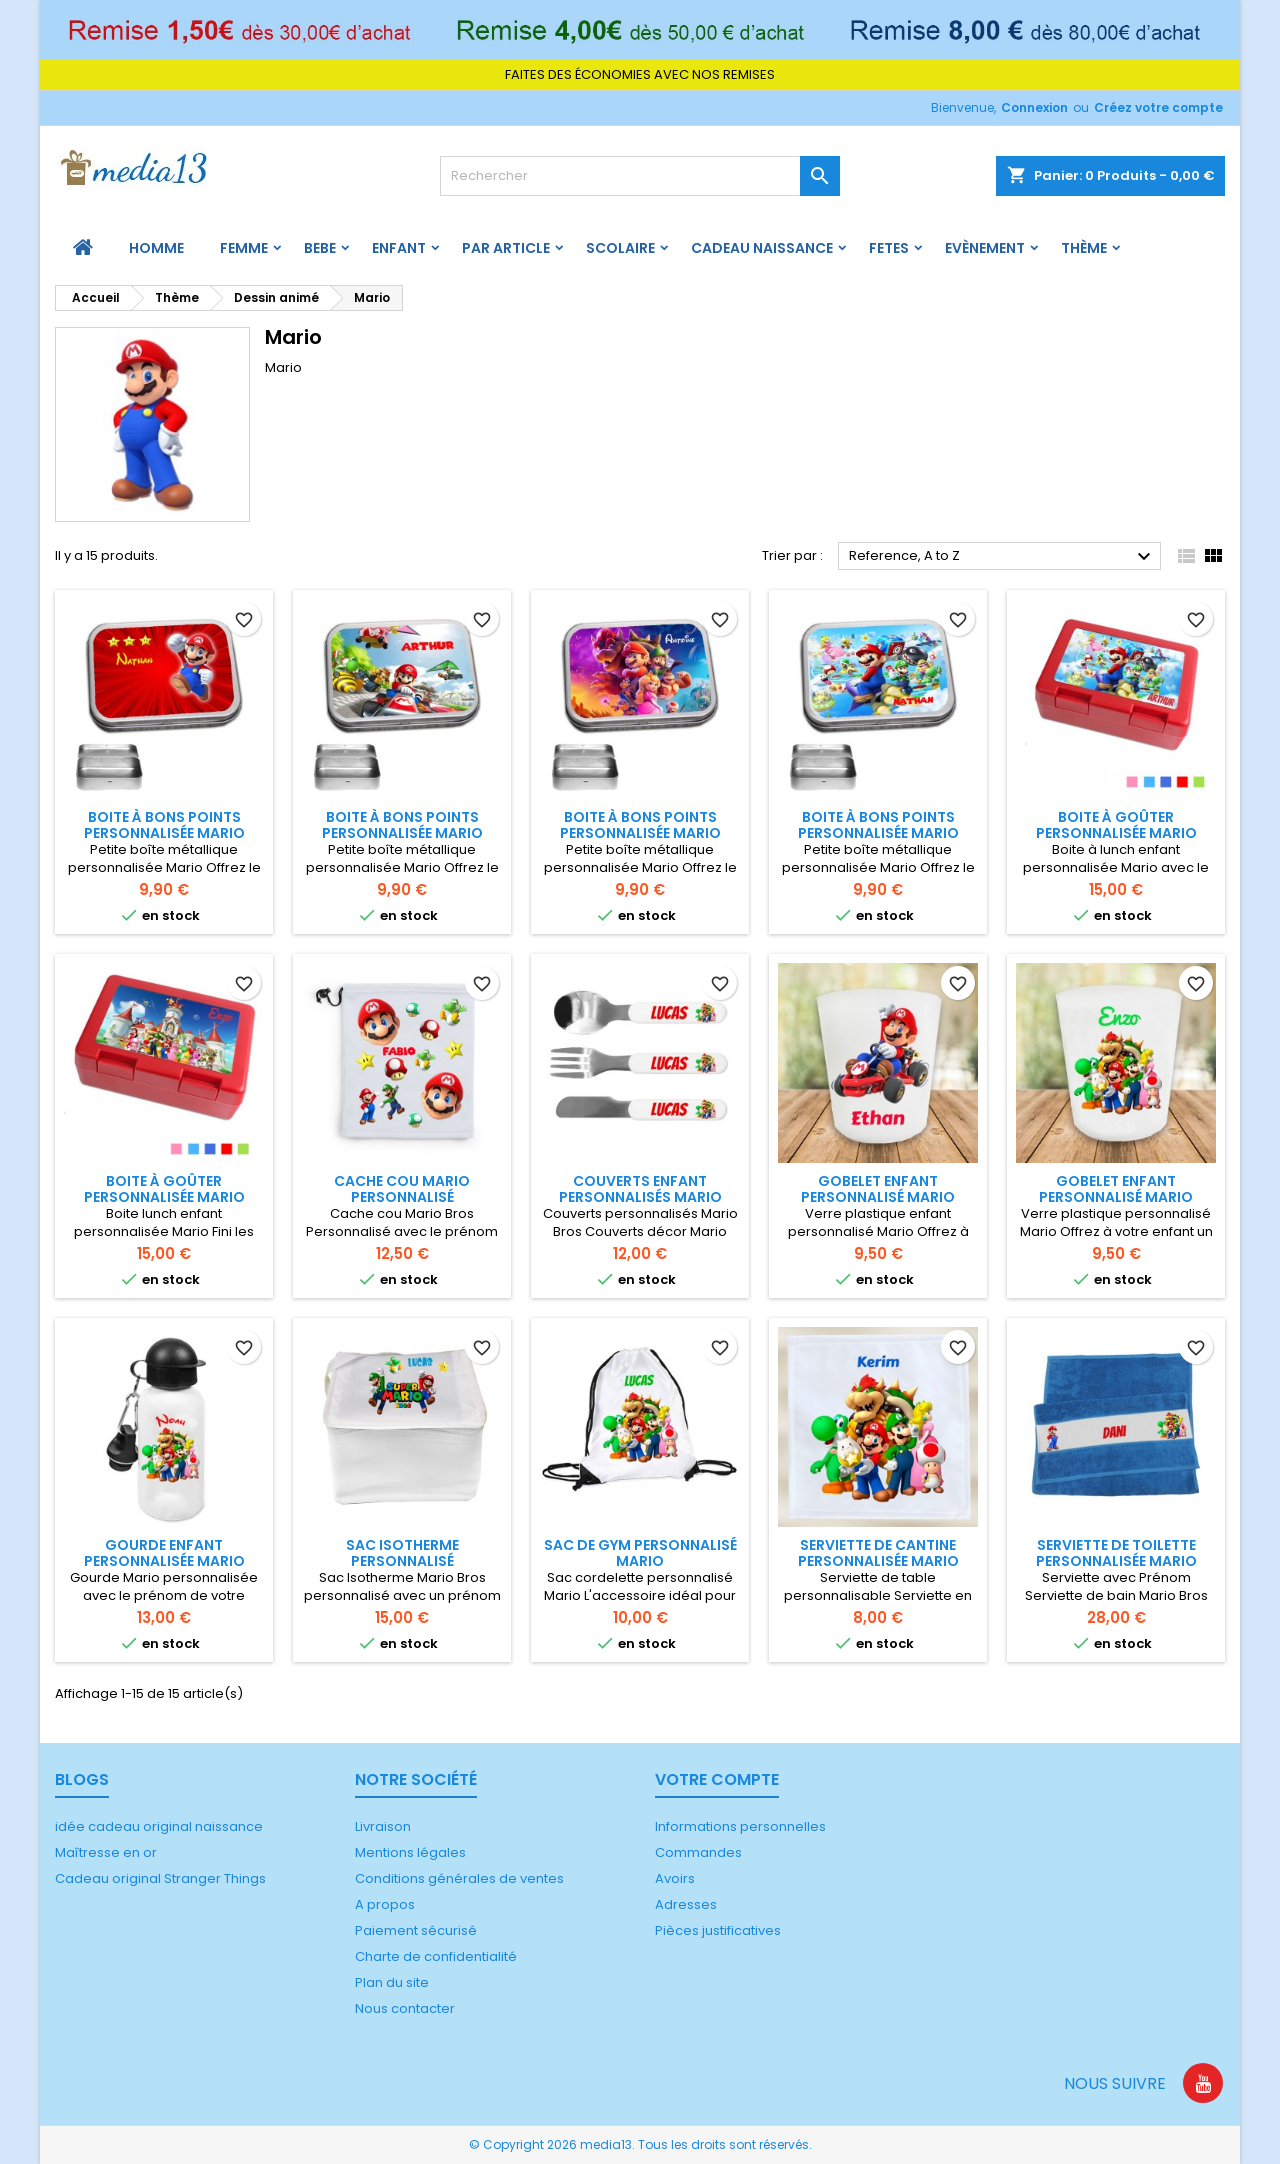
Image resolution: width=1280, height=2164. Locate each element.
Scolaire (620, 248)
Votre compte (717, 1779)
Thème (1084, 248)
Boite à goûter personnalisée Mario (1116, 825)
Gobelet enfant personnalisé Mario (878, 1189)
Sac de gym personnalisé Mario (640, 1553)
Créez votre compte (1158, 107)
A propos (385, 1904)
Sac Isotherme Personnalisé (402, 1553)
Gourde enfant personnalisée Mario (164, 1553)
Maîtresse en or (106, 1852)
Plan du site (392, 1982)
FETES (889, 248)
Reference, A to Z (1002, 557)
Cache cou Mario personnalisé (402, 1189)
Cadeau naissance (762, 248)
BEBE (320, 248)
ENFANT (399, 248)
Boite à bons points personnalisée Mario (164, 825)
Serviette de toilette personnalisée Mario (1116, 1553)
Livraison (383, 1826)
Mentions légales (410, 1852)
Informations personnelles (740, 1826)
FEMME (244, 248)
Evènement (985, 248)
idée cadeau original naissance (159, 1826)
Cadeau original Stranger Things (160, 1878)
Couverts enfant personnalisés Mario (640, 1189)
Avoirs (675, 1878)
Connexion (1034, 107)
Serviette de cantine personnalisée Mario (878, 1553)
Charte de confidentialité (436, 1956)
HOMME (156, 248)
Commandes (698, 1852)
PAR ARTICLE (506, 248)
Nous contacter (405, 2008)
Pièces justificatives (718, 1930)
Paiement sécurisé (416, 1930)
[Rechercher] (640, 176)
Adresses (686, 1904)
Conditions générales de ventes (459, 1878)
